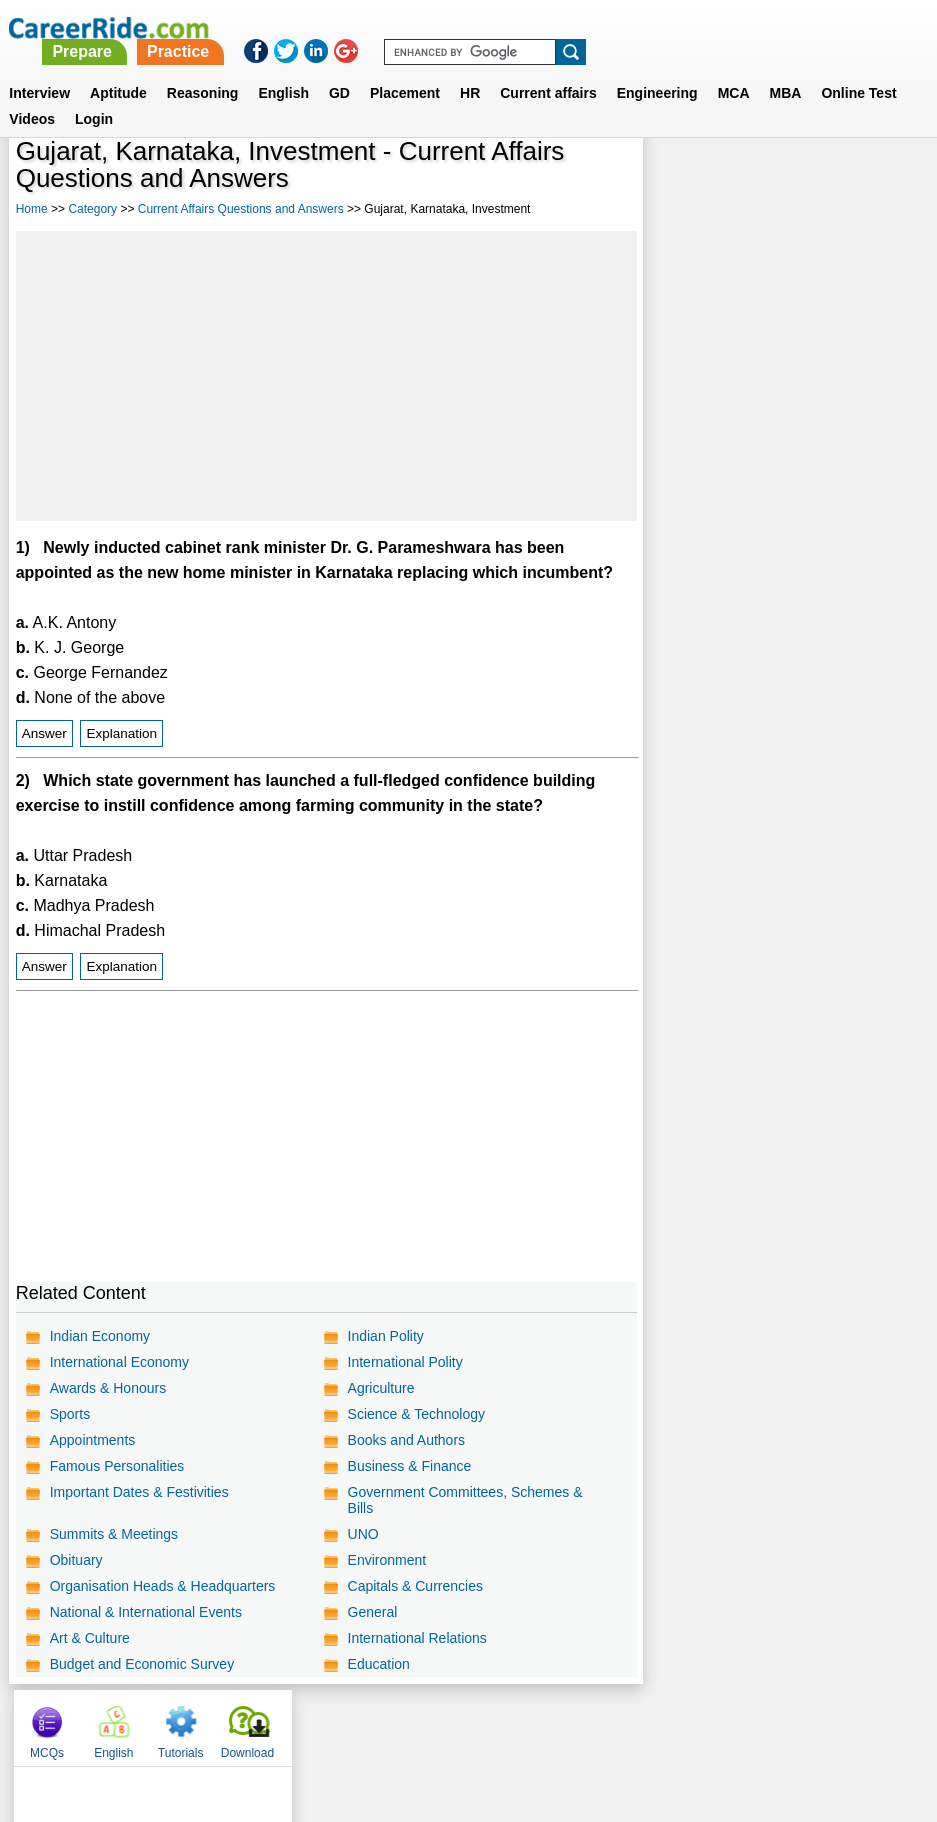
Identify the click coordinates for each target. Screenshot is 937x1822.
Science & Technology (415, 1414)
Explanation (121, 733)
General (371, 1612)
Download (878, 180)
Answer (44, 733)
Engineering (657, 69)
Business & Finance (408, 1466)
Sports (70, 1414)
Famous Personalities (117, 1466)
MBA (786, 69)
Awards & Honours (108, 1388)
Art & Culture (90, 1638)
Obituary (76, 1560)
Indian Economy (100, 1336)
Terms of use (460, 1723)
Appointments (93, 1440)
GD (339, 69)
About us (286, 1723)
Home (32, 209)
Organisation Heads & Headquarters (163, 1586)
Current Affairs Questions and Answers (241, 209)
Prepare (424, 27)
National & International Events (146, 1612)
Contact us (367, 1723)
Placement (405, 69)
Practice (519, 27)
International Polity (403, 1362)
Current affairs (548, 69)
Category (92, 209)
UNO (361, 1534)
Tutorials (812, 180)
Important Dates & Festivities (139, 1492)
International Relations (415, 1638)
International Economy (119, 1362)
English (283, 69)
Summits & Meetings (114, 1534)
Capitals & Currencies (413, 1586)
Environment (385, 1560)
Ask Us (541, 1723)
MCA (734, 69)
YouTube (610, 1723)
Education (377, 1664)
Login (94, 95)
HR (470, 69)
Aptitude (118, 69)
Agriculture (379, 1388)
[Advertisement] (325, 376)
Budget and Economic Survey (142, 1664)
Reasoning (203, 69)
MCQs (678, 180)
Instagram (688, 1723)
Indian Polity (384, 1336)
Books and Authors (405, 1440)
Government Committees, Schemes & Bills (463, 1500)
